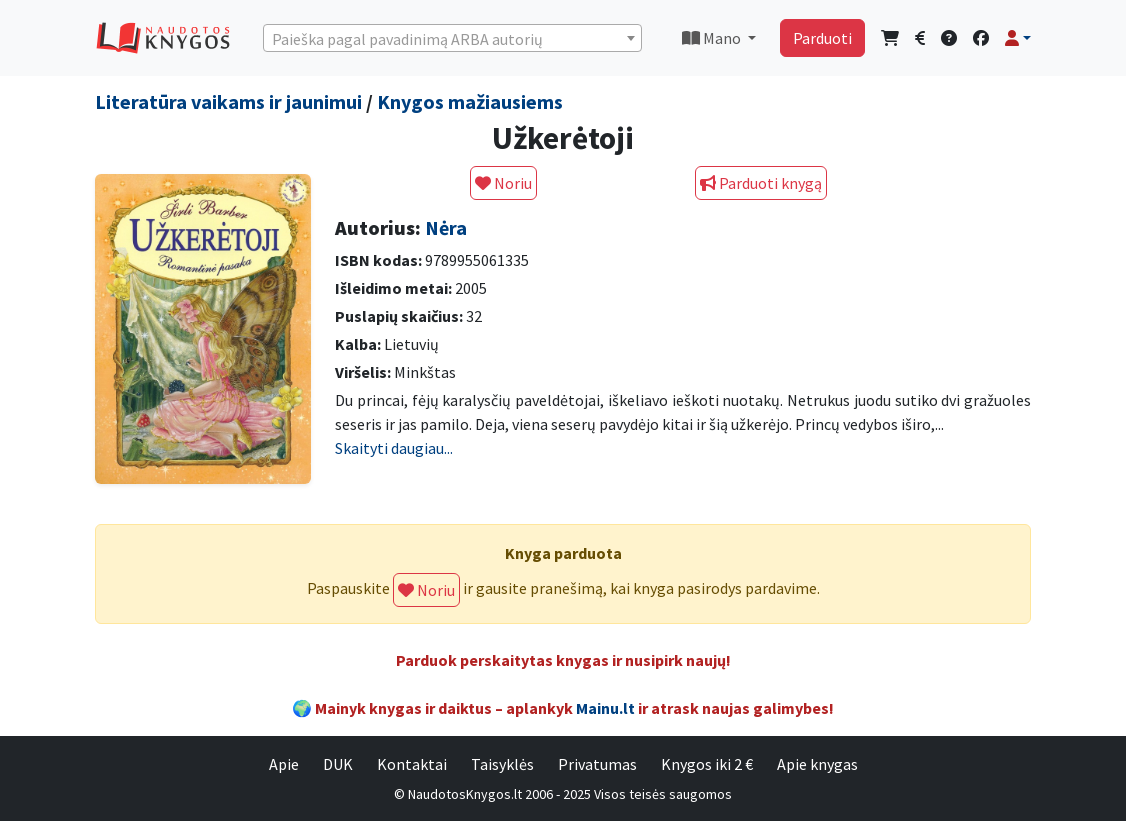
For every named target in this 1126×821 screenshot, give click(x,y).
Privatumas (597, 764)
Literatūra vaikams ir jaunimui (228, 101)
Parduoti (822, 38)
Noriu (503, 183)
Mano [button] (713, 38)
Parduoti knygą (761, 183)
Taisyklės (502, 764)
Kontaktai (412, 764)
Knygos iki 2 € (707, 764)
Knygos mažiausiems (470, 101)
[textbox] (452, 39)
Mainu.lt (605, 708)
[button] (1018, 38)
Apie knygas (817, 764)
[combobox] (452, 38)
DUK (338, 764)
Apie (284, 764)
